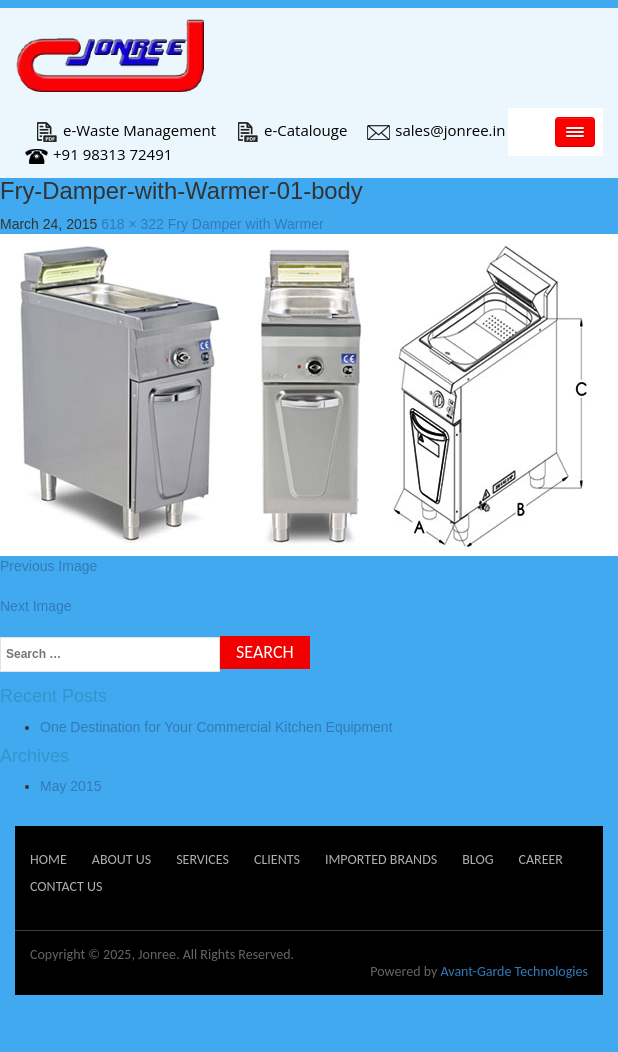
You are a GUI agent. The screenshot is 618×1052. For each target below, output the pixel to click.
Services (202, 859)
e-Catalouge (291, 130)
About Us (121, 859)
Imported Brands (381, 859)
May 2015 (70, 786)
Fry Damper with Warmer (246, 224)
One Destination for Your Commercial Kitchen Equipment (216, 727)
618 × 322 (132, 224)
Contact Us (66, 886)
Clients (277, 859)
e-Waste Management (125, 130)
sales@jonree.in (436, 130)
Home (48, 859)
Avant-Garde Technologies (514, 971)
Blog (477, 859)
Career (540, 859)
